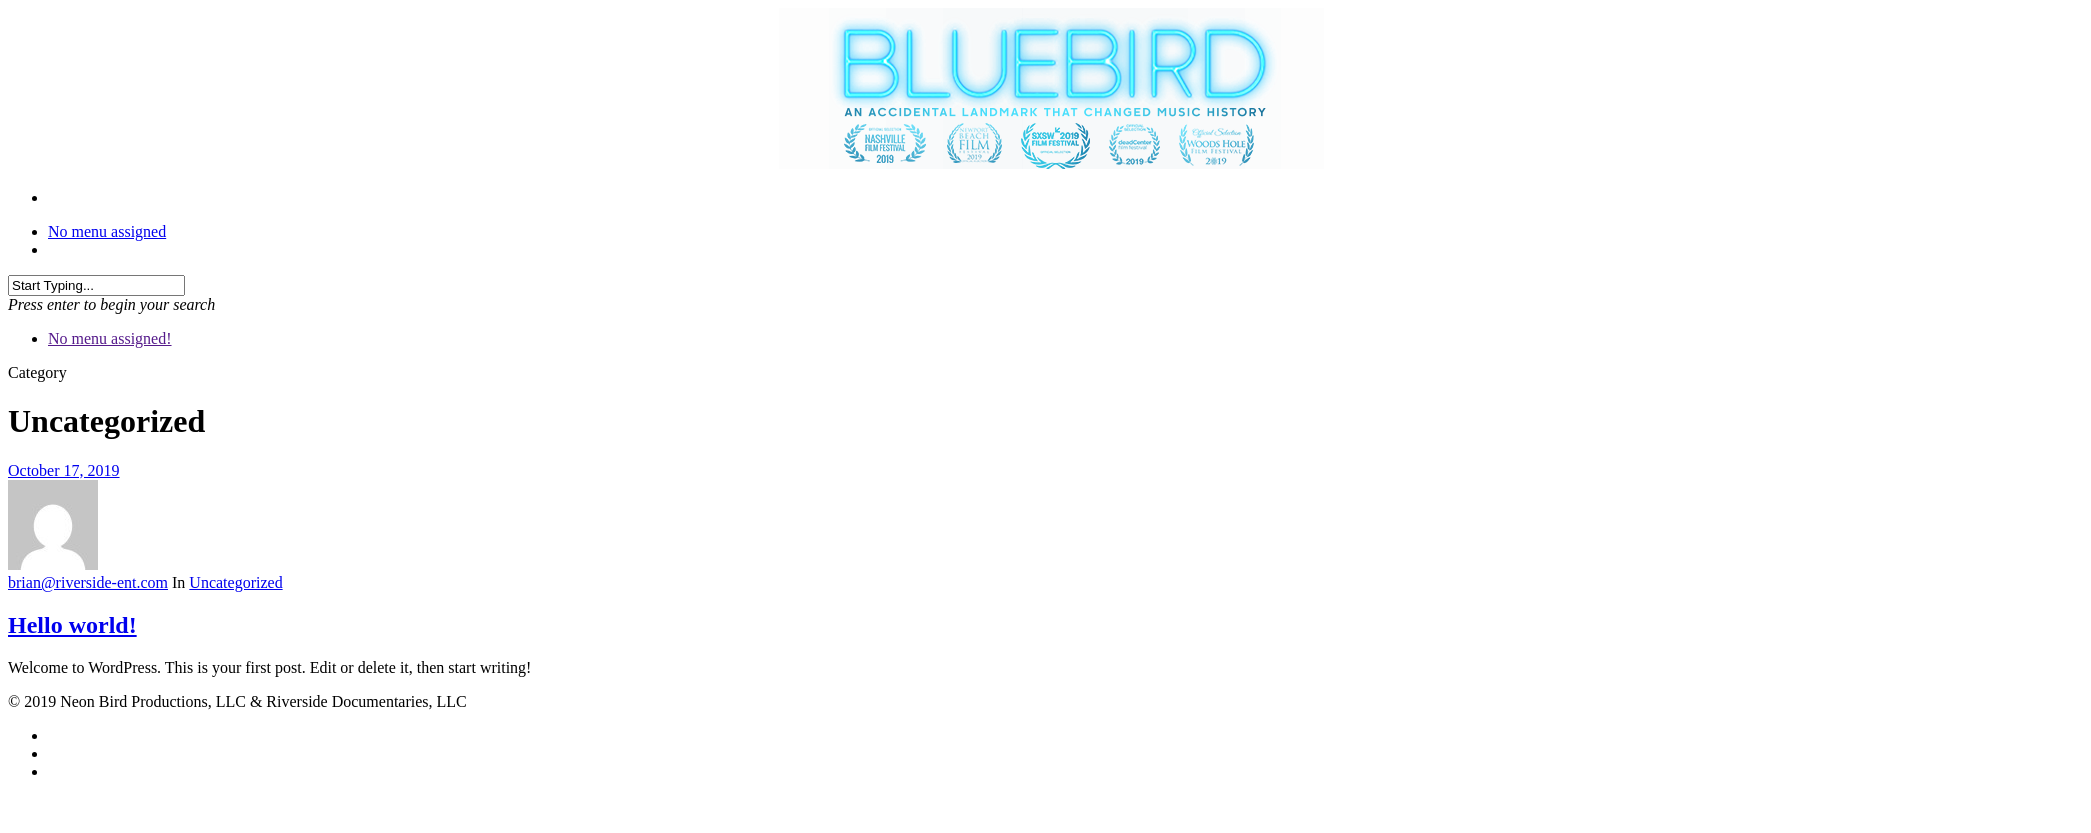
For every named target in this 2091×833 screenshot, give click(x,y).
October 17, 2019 (64, 470)
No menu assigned (107, 231)
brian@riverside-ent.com (88, 582)
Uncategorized (235, 582)
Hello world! (72, 625)
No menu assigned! (110, 338)
